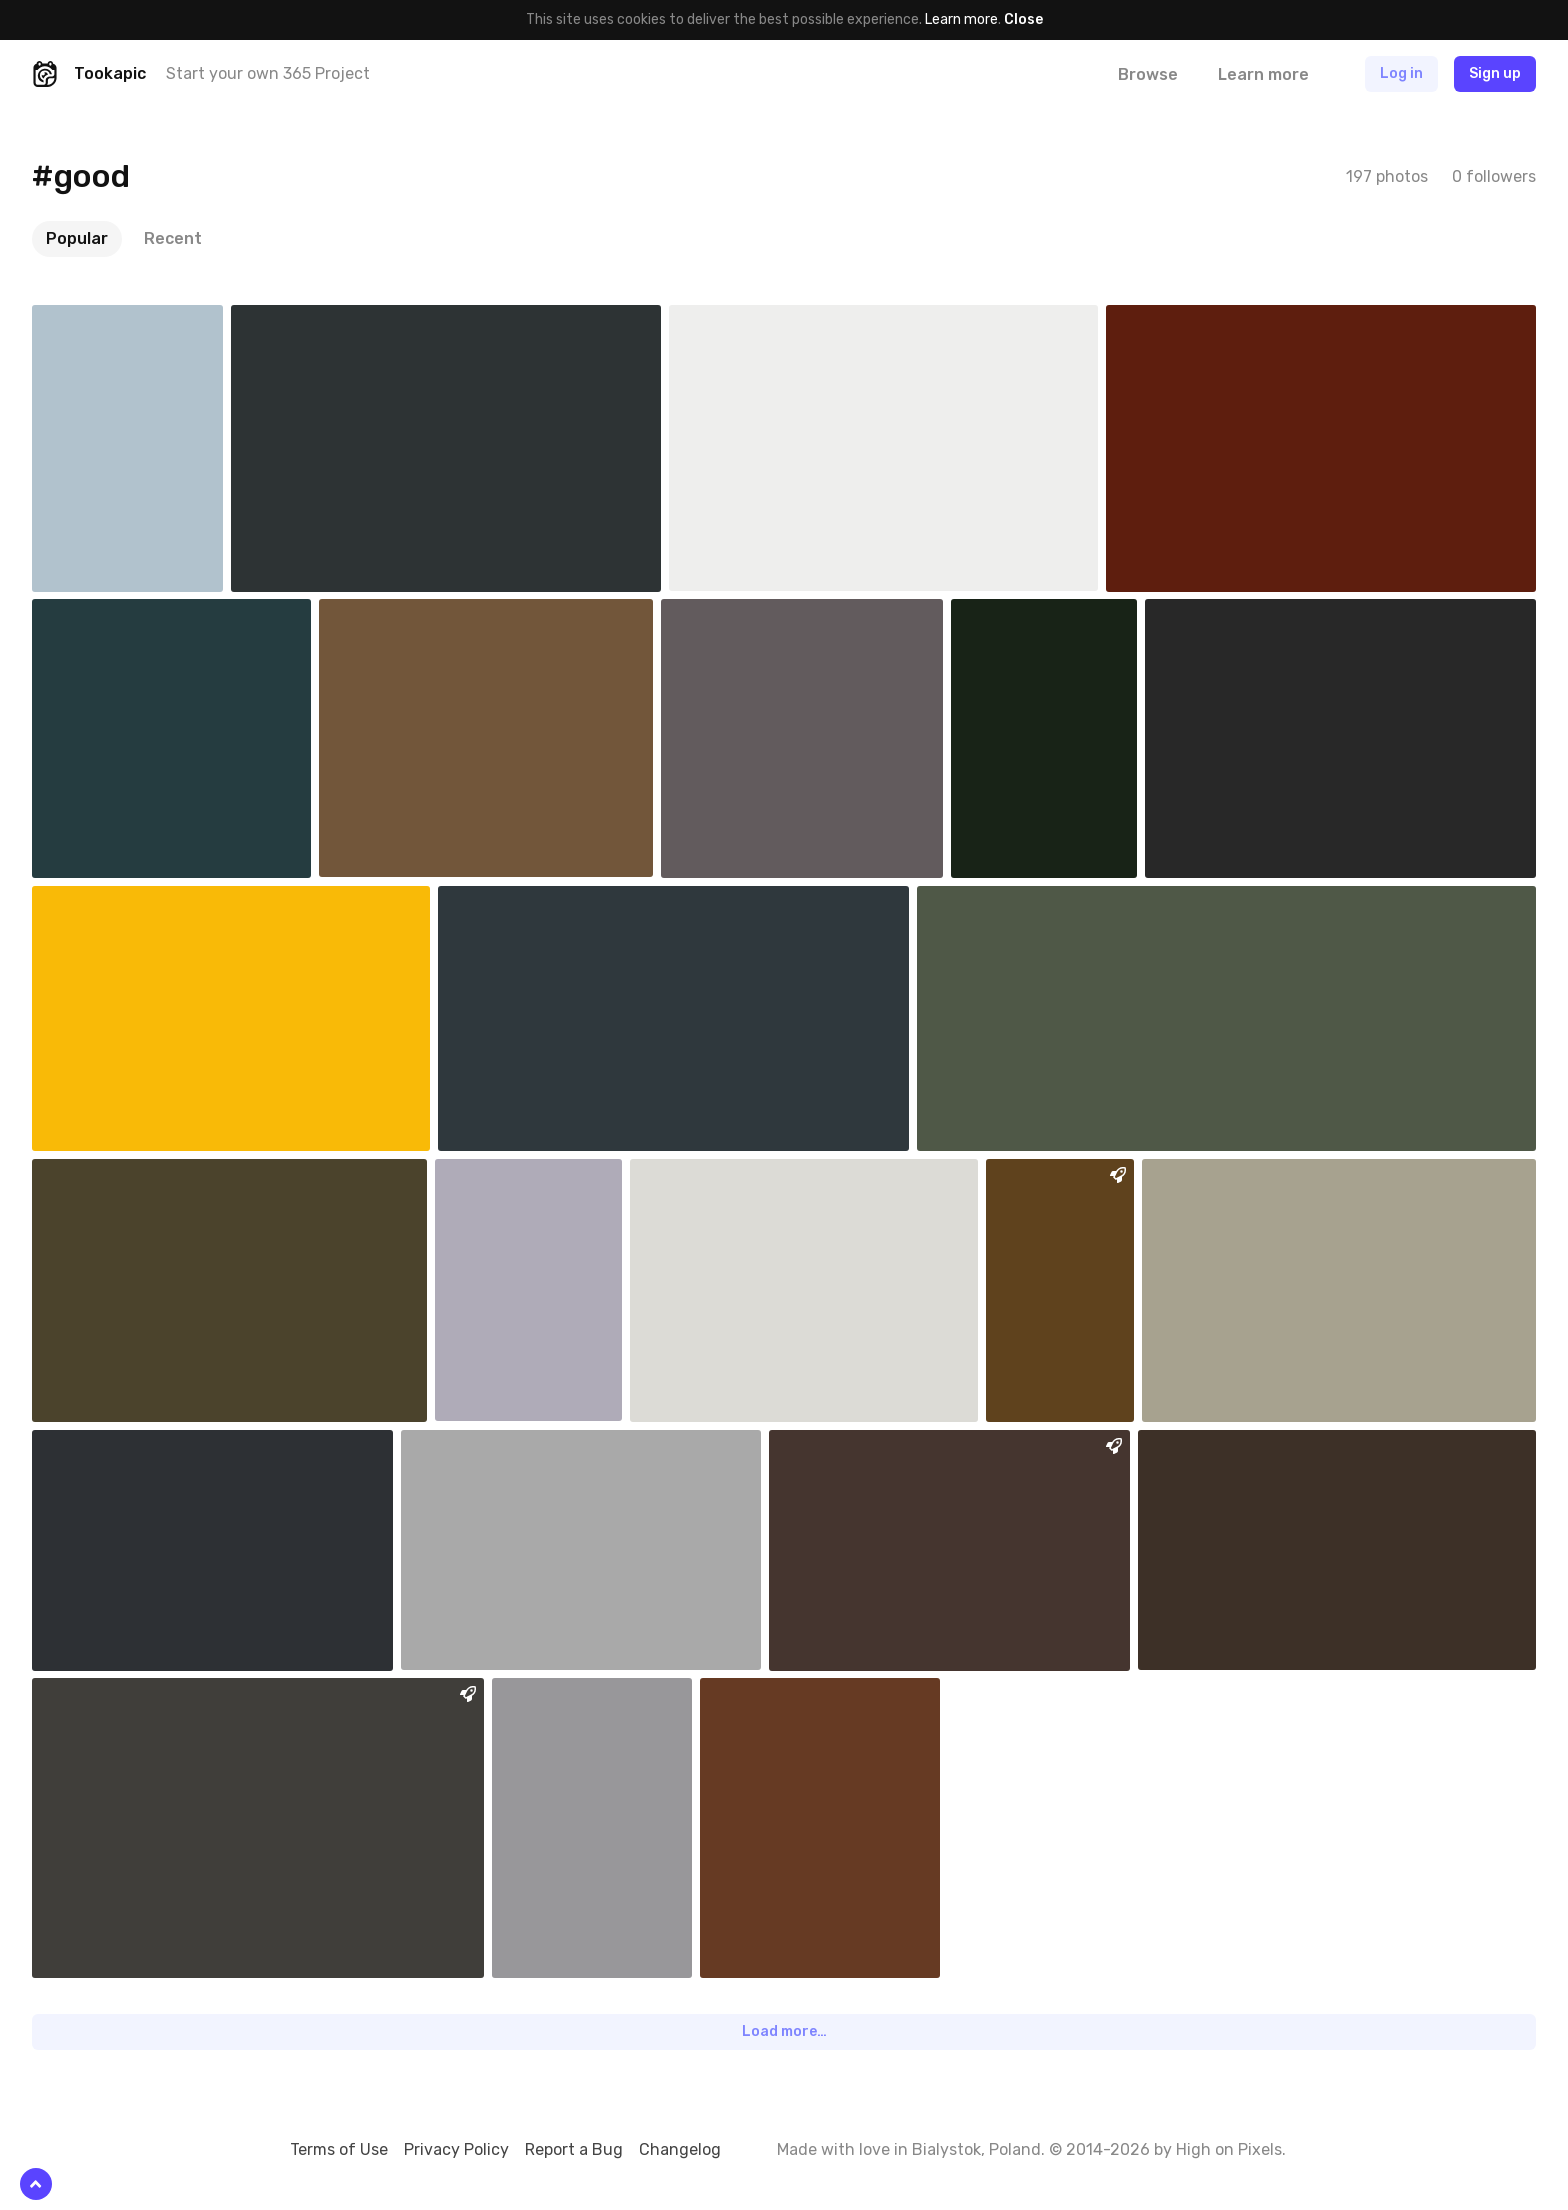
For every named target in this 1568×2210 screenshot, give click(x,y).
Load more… (784, 2031)
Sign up (1495, 73)
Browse (1148, 74)
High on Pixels (1229, 2149)
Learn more (961, 19)
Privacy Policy (456, 2149)
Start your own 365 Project (268, 73)
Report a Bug (574, 2149)
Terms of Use (339, 2149)
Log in (1401, 73)
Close (1023, 19)
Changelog (680, 2149)
